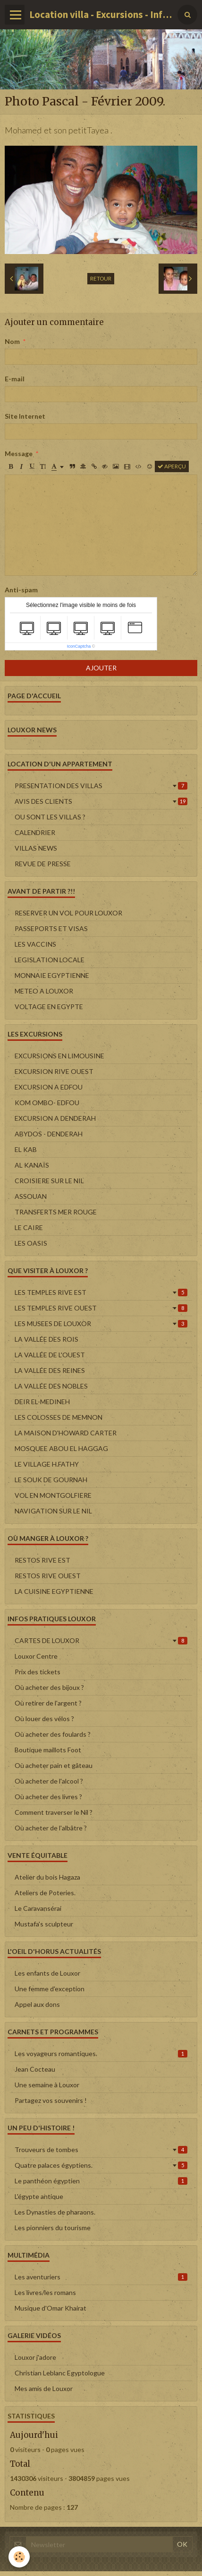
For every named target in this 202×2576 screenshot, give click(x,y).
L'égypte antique (39, 2196)
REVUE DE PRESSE (43, 864)
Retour (100, 278)
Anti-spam (21, 590)
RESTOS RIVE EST (42, 1560)
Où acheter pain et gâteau (54, 1765)
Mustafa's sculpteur (44, 1924)
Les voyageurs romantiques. (101, 2053)
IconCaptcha (79, 646)
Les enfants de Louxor (47, 1973)
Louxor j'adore (35, 2357)
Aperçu (172, 466)
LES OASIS (31, 1243)
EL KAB (26, 1149)
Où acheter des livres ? (48, 1797)
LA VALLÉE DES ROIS (46, 1339)
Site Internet (25, 416)
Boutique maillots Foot (48, 1750)
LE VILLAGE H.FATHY (47, 1464)
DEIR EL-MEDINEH (42, 1402)
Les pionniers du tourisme (53, 2228)
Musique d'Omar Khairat (50, 2308)
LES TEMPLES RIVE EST (101, 1292)
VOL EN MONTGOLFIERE (53, 1495)
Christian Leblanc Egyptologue (60, 2373)
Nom (12, 341)
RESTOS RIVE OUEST (48, 1576)
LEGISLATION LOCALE (49, 960)
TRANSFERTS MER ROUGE (56, 1212)
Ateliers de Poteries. (45, 1893)
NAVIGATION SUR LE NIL (53, 1511)
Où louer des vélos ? (44, 1718)
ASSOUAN (31, 1196)
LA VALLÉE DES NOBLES (51, 1386)
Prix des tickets (37, 1672)
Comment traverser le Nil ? (54, 1812)
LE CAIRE (29, 1227)
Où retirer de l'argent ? (48, 1703)
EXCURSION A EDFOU (49, 1087)
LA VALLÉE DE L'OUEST (50, 1355)
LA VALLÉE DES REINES (50, 1370)
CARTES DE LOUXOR (101, 1640)
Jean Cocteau (35, 2069)
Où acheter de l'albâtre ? (51, 1828)
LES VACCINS (35, 944)
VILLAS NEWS (36, 848)
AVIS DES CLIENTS (101, 801)
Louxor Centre (36, 1656)
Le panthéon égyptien (101, 2181)
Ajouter (101, 668)
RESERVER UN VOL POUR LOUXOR (68, 913)
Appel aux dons (37, 2004)
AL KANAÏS (32, 1165)
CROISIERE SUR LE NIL (49, 1181)
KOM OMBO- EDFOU (47, 1103)
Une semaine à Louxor (47, 2085)
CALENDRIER (35, 832)
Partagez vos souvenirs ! (51, 2100)
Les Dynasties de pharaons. (55, 2212)
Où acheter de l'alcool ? (49, 1781)
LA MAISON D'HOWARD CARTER (66, 1433)
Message (19, 453)
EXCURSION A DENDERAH (55, 1118)
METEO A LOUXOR (44, 991)
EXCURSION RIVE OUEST (54, 1071)
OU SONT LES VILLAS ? (50, 817)
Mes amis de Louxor (44, 2388)
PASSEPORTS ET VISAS (51, 928)
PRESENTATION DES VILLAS (101, 786)
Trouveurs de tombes (101, 2149)
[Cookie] (19, 2556)
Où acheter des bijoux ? (49, 1687)
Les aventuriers (101, 2277)
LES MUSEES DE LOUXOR (101, 1323)
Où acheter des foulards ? (53, 1734)
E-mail (15, 379)
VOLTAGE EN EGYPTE (49, 1006)
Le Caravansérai (38, 1908)
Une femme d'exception (49, 1989)
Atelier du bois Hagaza (47, 1877)
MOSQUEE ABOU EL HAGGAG (61, 1448)
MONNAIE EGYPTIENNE (52, 975)
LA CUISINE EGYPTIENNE (54, 1591)
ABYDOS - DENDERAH (49, 1134)
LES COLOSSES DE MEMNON (58, 1417)
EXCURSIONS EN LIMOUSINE (59, 1056)
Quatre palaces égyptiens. (101, 2165)
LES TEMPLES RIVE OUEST (101, 1308)
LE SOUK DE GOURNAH (51, 1480)
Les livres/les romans (45, 2292)
